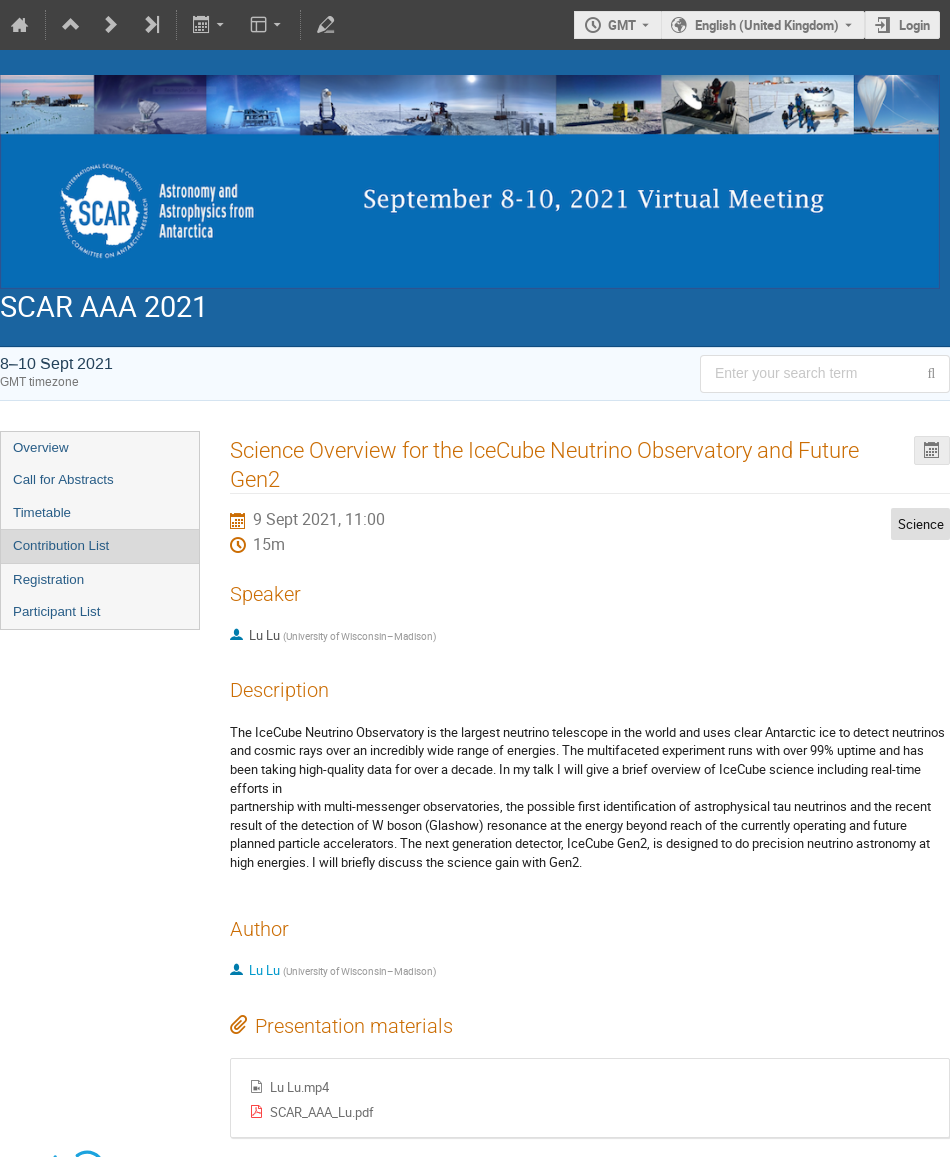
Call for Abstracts (63, 479)
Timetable (42, 512)
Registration (48, 579)
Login (914, 25)
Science (921, 524)
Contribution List (61, 545)
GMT (622, 25)
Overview (41, 447)
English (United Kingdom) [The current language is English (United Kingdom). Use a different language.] (767, 25)
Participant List (56, 611)
